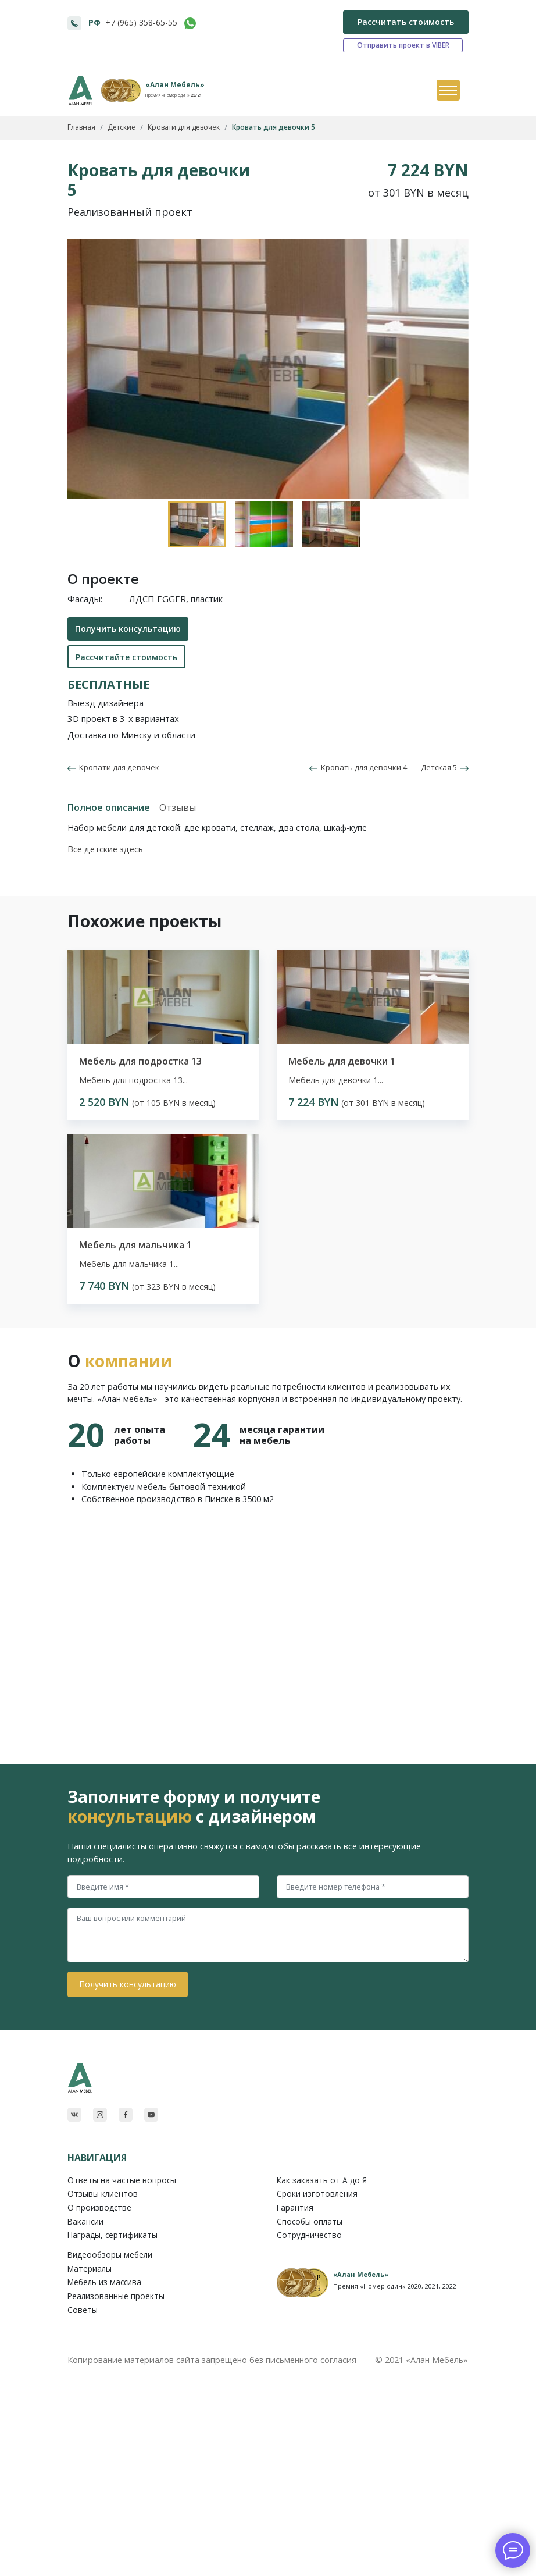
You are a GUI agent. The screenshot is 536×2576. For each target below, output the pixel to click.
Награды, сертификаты (112, 2234)
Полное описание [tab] (108, 807)
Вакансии (85, 2221)
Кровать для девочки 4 (358, 767)
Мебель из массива (104, 2281)
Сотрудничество (309, 2234)
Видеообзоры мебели (109, 2254)
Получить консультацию (128, 628)
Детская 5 (445, 767)
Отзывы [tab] (177, 807)
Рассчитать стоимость (406, 21)
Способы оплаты (309, 2221)
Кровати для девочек (117, 767)
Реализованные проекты (116, 2295)
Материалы (89, 2268)
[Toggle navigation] (447, 90)
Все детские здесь (105, 849)
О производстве (99, 2207)
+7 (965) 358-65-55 (141, 22)
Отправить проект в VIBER (403, 45)
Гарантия (295, 2207)
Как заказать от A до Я (322, 2180)
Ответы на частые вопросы (121, 2180)
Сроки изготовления (317, 2193)
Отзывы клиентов (102, 2193)
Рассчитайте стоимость (126, 657)
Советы (82, 2309)
